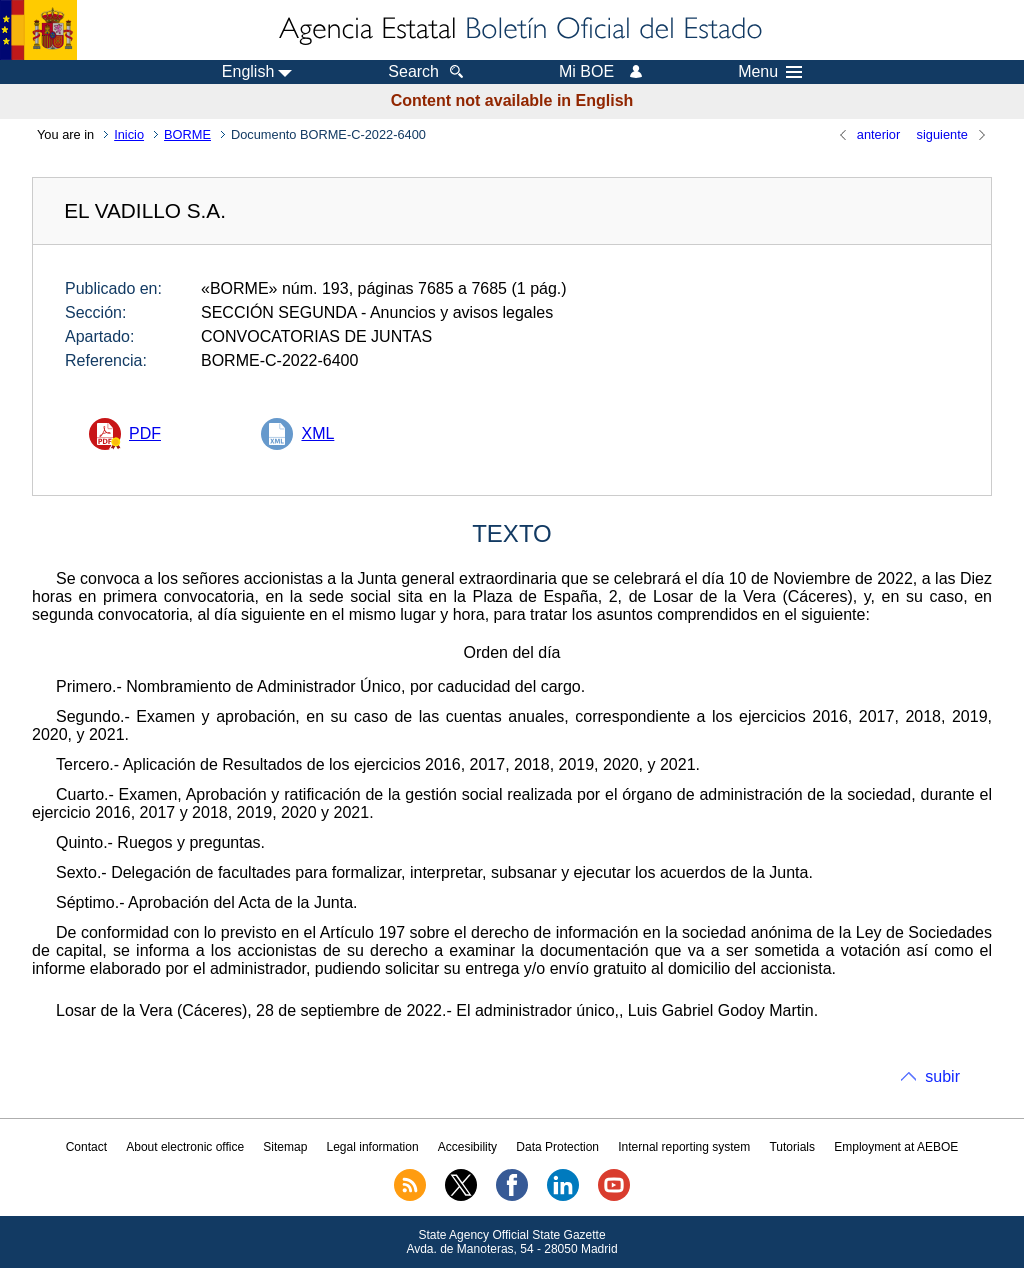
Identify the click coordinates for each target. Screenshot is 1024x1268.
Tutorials (792, 1147)
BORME (187, 134)
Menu (770, 72)
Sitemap (285, 1147)
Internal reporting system (684, 1147)
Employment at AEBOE (896, 1147)
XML (317, 433)
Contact (86, 1147)
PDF (145, 433)
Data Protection (557, 1147)
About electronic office (185, 1147)
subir (942, 1076)
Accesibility (467, 1147)
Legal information (373, 1147)
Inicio (129, 134)
